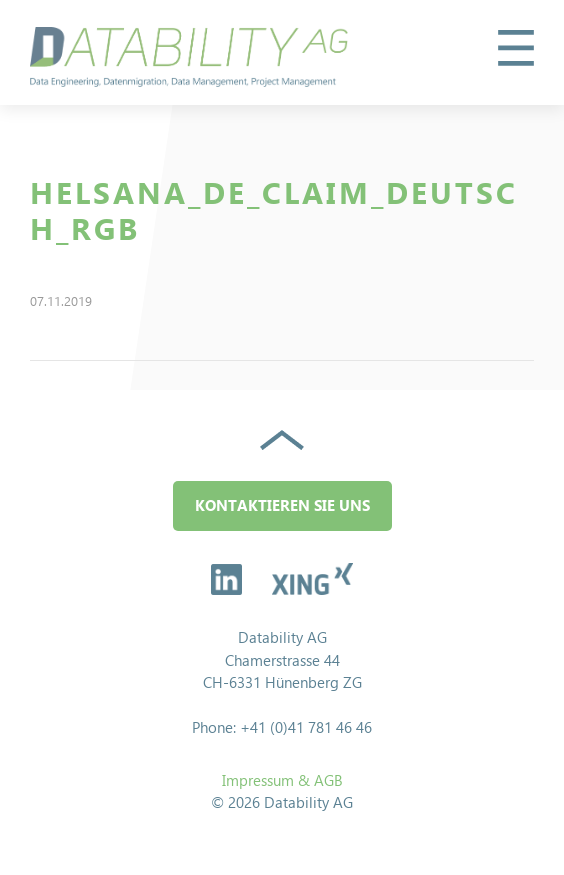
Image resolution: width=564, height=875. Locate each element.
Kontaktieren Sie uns (282, 505)
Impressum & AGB (282, 780)
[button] (516, 48)
